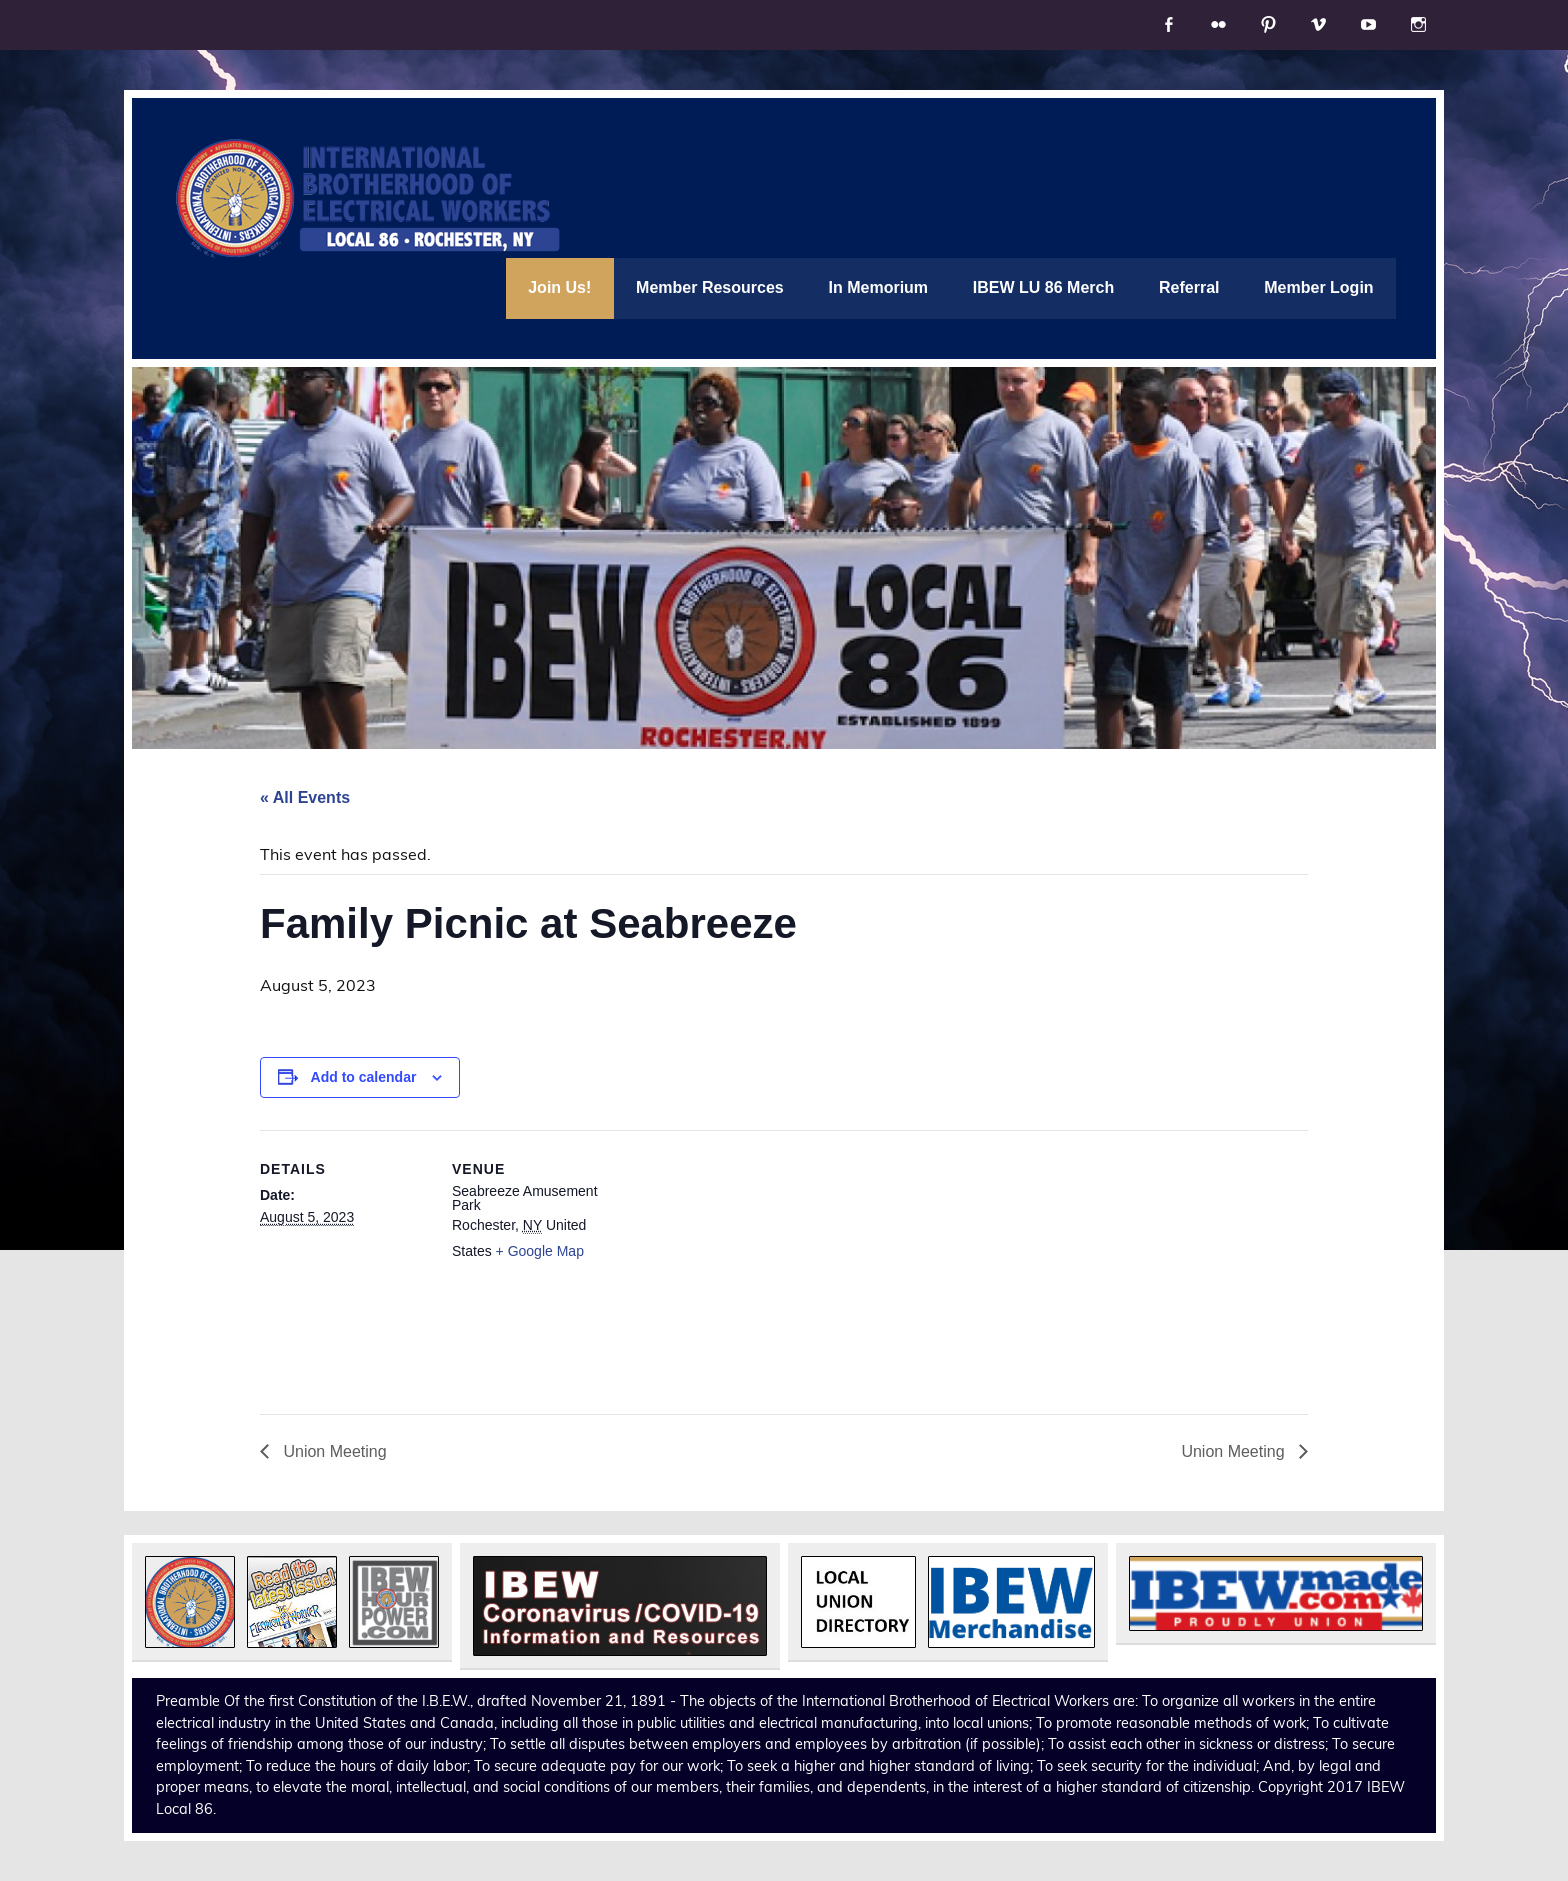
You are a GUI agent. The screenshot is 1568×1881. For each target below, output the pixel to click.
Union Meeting (333, 1451)
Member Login (1318, 287)
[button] (190, 1602)
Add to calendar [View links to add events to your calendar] (364, 1077)
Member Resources (710, 287)
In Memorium (879, 287)
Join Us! (559, 287)
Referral (1189, 287)
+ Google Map (540, 1251)
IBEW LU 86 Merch (1043, 287)
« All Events (305, 797)
